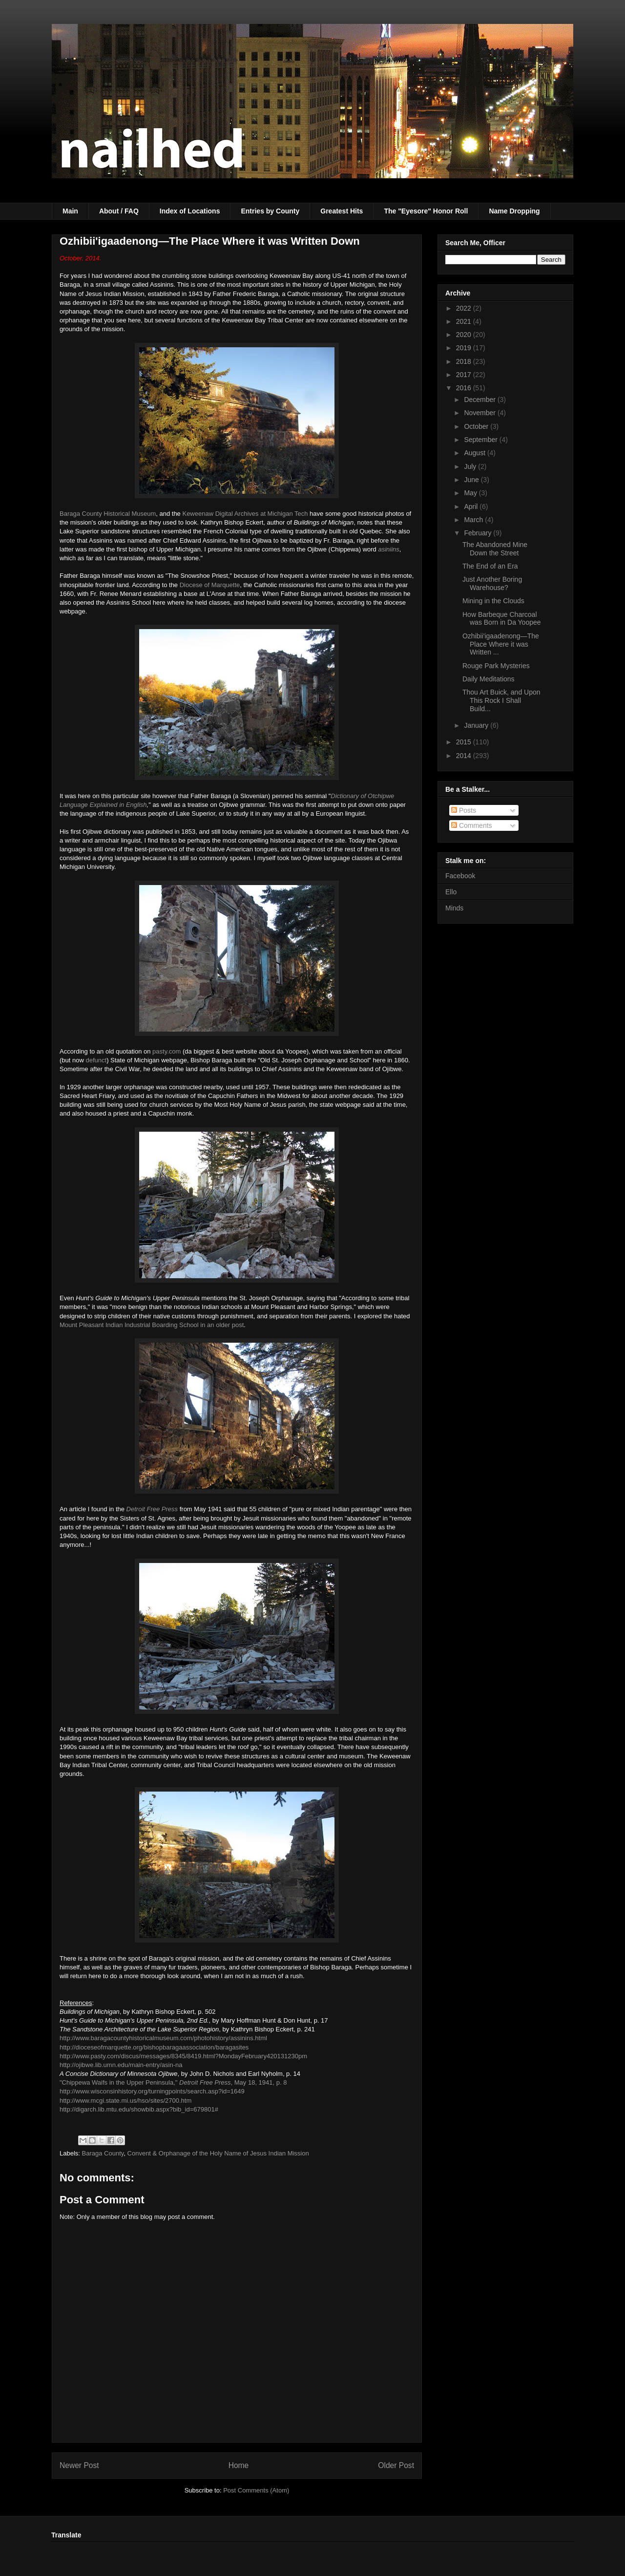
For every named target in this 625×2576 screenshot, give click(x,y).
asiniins (388, 549)
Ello (451, 892)
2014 (464, 756)
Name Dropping (514, 211)
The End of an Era (490, 566)
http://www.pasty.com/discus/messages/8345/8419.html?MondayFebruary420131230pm (183, 2056)
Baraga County (103, 2153)
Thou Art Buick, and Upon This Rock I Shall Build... (501, 700)
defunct (95, 1060)
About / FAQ (119, 211)
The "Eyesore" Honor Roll (426, 211)
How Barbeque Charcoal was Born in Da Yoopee (501, 619)
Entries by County (270, 211)
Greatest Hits (341, 211)
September (481, 439)
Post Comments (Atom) (256, 2490)
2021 (464, 321)
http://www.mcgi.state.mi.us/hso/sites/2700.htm (125, 2100)
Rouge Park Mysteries (496, 666)
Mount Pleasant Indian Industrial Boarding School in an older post (152, 1325)
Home (239, 2465)
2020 (464, 334)
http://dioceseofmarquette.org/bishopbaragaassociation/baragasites (154, 2047)
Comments (471, 825)
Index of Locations (190, 211)
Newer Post (79, 2465)
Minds (454, 908)
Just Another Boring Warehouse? (492, 583)
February (478, 533)
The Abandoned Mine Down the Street (494, 549)
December (480, 399)
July (471, 466)
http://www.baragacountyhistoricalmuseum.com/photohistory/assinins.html (163, 2038)
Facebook (460, 876)
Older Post (396, 2465)
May (471, 493)
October (477, 426)
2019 (464, 348)
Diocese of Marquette (210, 585)
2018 (464, 361)
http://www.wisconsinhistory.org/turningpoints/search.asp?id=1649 (152, 2091)
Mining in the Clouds (493, 601)
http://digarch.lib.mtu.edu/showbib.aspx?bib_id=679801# (139, 2109)
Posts (463, 810)
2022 (464, 308)
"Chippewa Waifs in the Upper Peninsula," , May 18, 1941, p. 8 (173, 2082)
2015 (464, 742)
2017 (464, 375)
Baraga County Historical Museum (108, 513)
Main (70, 211)
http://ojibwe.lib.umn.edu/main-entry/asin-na (121, 2065)
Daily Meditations (488, 679)
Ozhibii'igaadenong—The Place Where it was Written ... (500, 644)
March (474, 520)
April (471, 506)
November (480, 413)
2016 (464, 388)
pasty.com (166, 1051)
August (475, 453)
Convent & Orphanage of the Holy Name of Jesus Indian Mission (218, 2153)
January (477, 725)
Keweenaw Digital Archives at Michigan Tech (245, 513)
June (472, 480)
